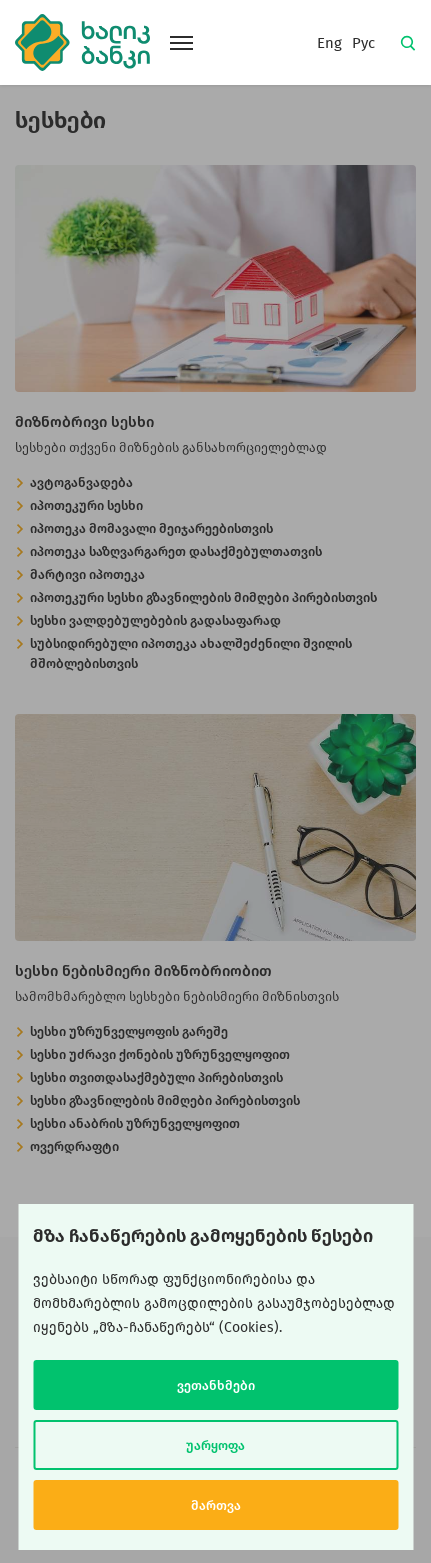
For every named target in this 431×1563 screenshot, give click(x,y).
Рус (363, 43)
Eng (329, 43)
